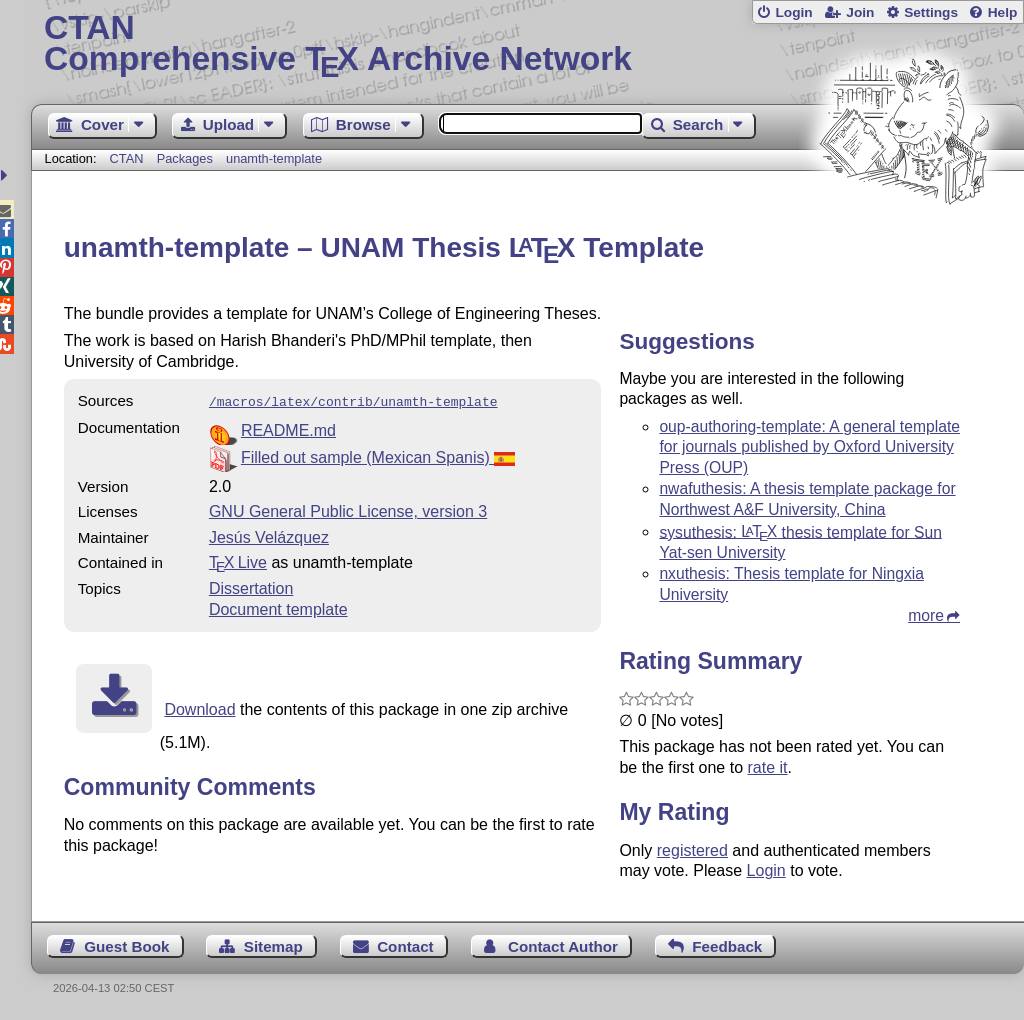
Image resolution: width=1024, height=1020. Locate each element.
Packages (187, 158)
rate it (767, 767)
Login (793, 12)
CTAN (127, 158)
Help (1003, 12)
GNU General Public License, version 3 (348, 509)
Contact (405, 946)
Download (199, 707)
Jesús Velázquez (269, 535)
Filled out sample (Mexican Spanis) (378, 455)
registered (692, 850)
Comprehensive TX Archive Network (527, 45)
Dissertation (251, 586)
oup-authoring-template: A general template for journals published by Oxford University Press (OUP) (809, 447)
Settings (931, 12)
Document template (278, 607)
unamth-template (274, 158)
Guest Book (126, 946)
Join (860, 12)
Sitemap (273, 946)
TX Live (238, 560)
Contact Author (563, 946)
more (926, 615)
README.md (288, 428)
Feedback (727, 946)
